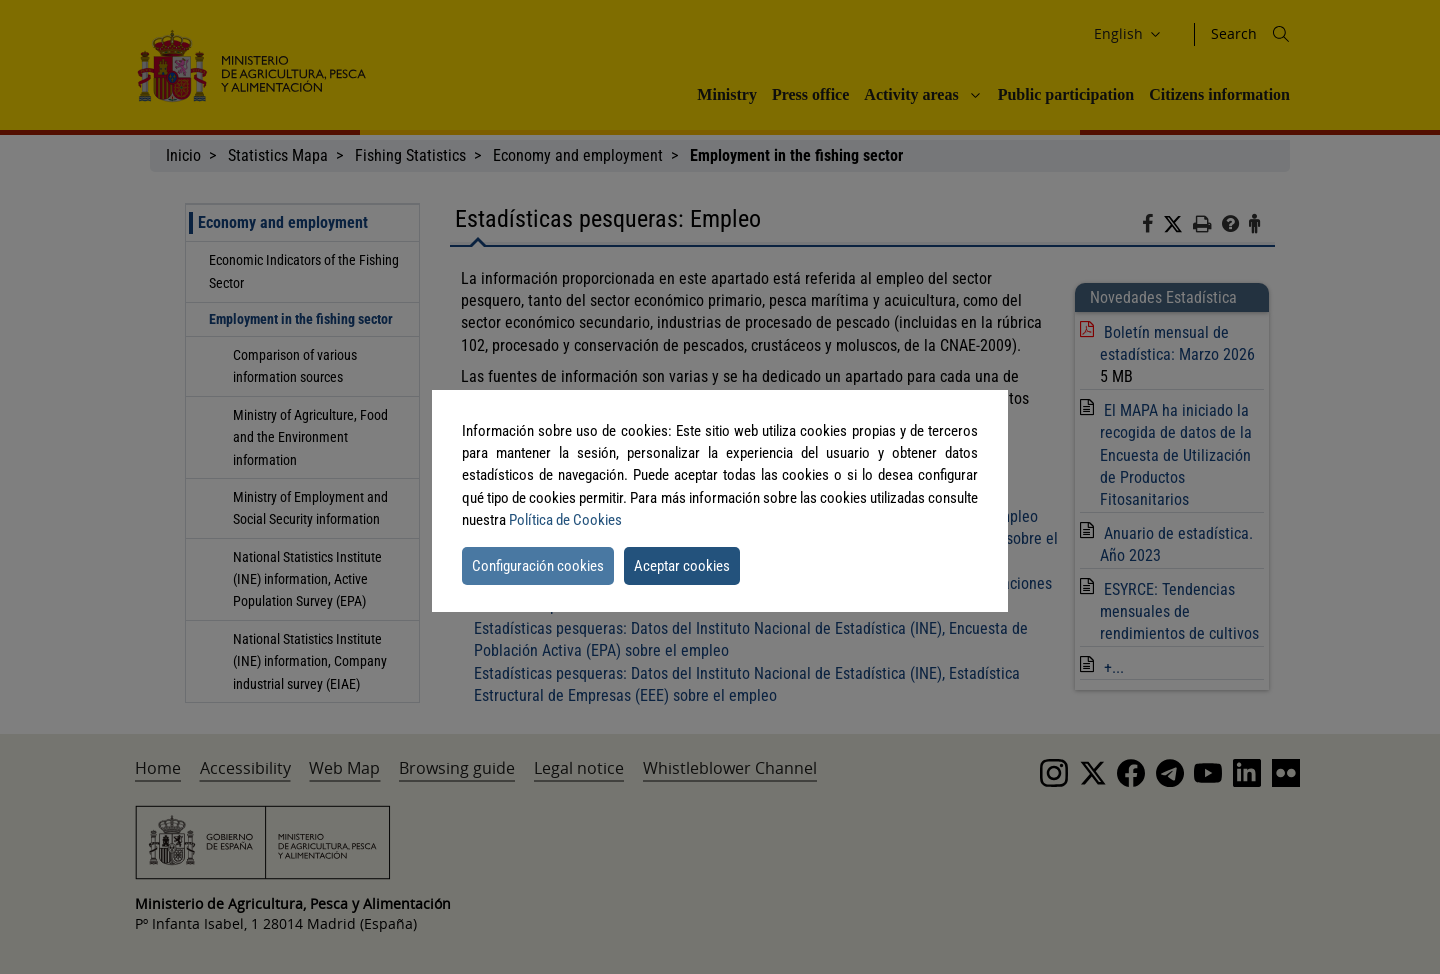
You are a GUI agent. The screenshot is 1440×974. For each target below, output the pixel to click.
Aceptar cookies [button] (682, 566)
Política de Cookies (565, 520)
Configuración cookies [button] (538, 566)
